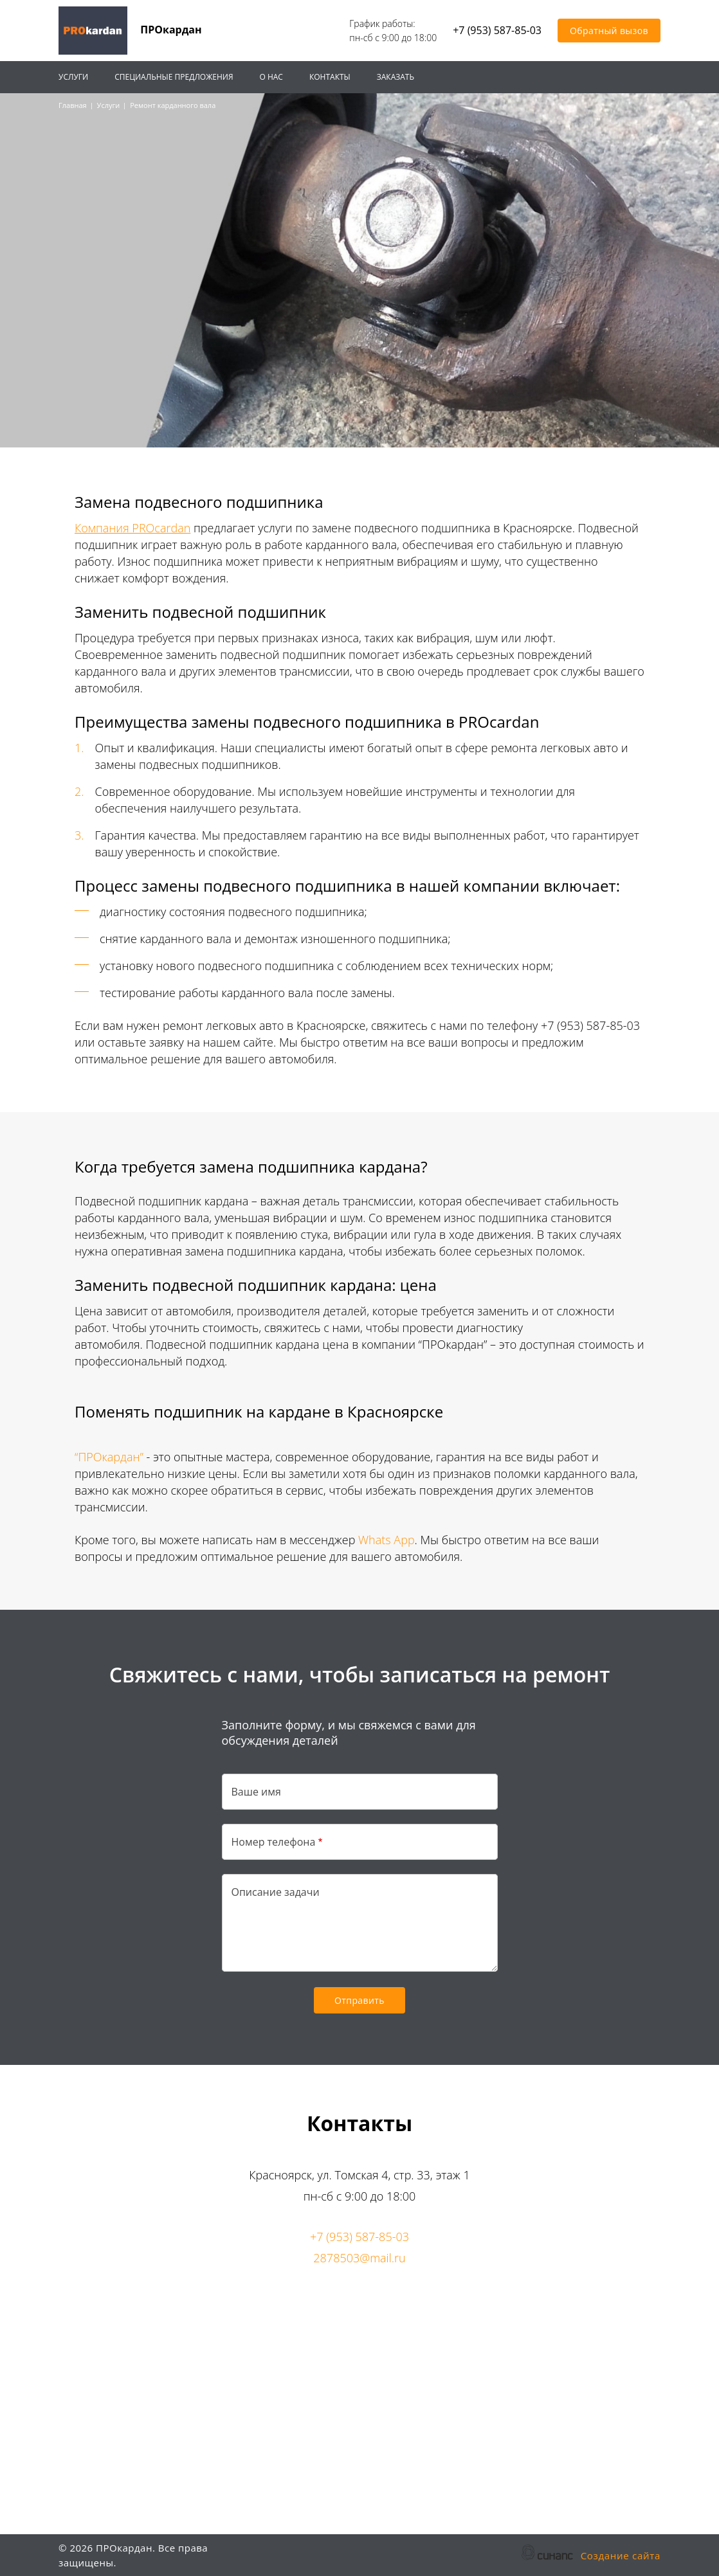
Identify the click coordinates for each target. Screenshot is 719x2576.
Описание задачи (276, 1892)
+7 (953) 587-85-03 (497, 30)
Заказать (395, 76)
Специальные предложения (173, 76)
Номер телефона (274, 1841)
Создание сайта (620, 2556)
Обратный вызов (609, 30)
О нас (270, 76)
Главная (73, 105)
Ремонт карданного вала (172, 105)
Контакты (329, 76)
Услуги (73, 76)
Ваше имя (256, 1791)
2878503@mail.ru (359, 2257)
